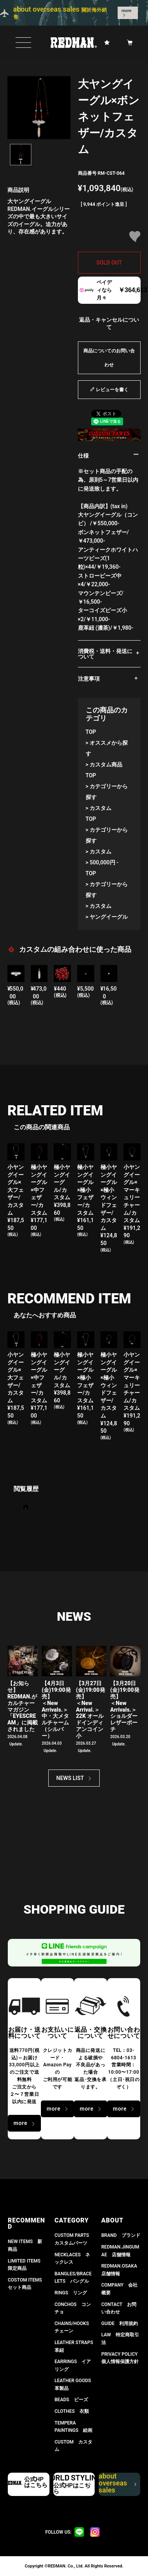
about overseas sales (116, 2484)
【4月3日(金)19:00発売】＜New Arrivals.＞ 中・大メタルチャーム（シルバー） (56, 1709)
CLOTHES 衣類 (72, 2411)
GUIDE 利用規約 (119, 2323)
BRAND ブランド (120, 2235)
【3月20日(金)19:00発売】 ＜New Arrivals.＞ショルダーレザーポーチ (124, 1706)
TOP (91, 732)
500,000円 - (104, 862)
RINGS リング (71, 2293)
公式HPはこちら (36, 2482)
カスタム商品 (106, 764)
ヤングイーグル (109, 917)
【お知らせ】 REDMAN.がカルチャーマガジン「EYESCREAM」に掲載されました (22, 1706)
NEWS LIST (70, 1778)
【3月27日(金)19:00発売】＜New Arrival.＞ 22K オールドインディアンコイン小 (90, 1709)
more (127, 10)
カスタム (100, 808)
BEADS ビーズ (71, 2399)
